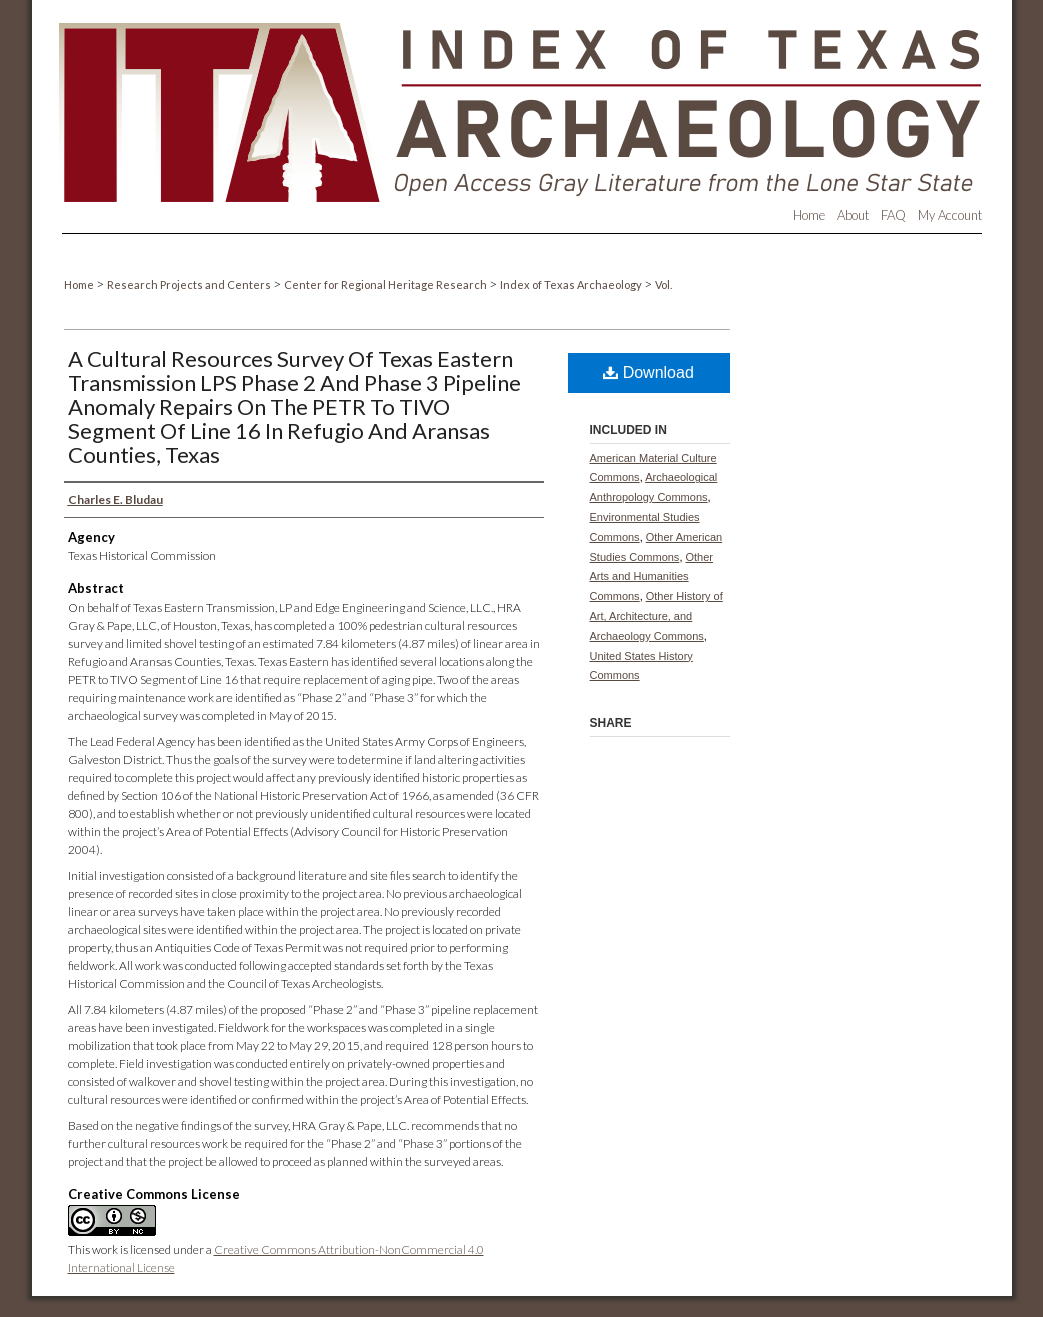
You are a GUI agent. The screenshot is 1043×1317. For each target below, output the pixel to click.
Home (80, 284)
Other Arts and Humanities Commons (652, 577)
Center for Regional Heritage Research (386, 284)
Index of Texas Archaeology (572, 284)
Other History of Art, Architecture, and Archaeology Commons (656, 616)
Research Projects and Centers (190, 284)
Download (648, 372)
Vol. (663, 284)
